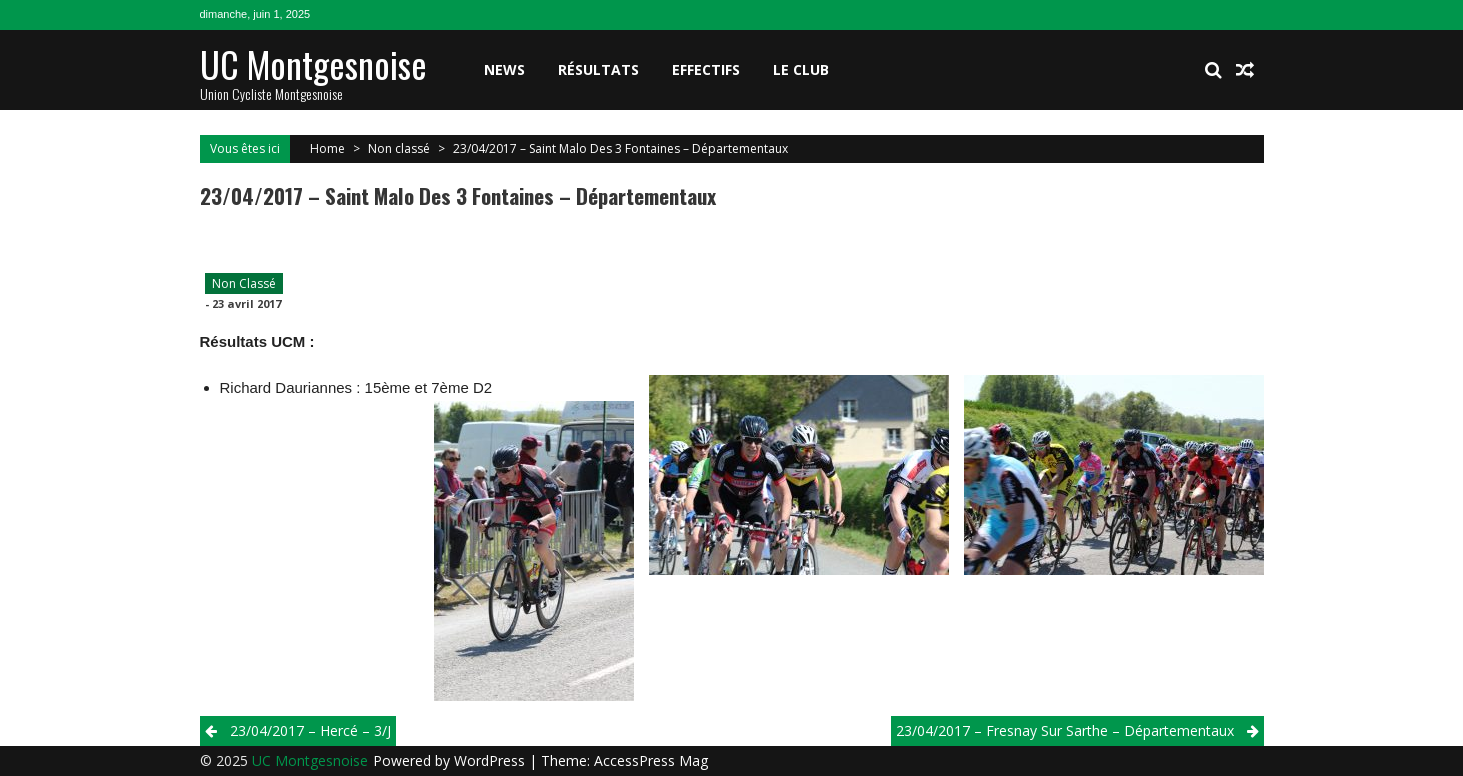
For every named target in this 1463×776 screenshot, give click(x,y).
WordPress (491, 760)
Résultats (598, 69)
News (504, 69)
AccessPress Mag (651, 760)
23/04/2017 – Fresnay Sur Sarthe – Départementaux (1065, 730)
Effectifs (706, 69)
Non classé (399, 148)
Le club (801, 69)
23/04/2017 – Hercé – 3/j (310, 730)
